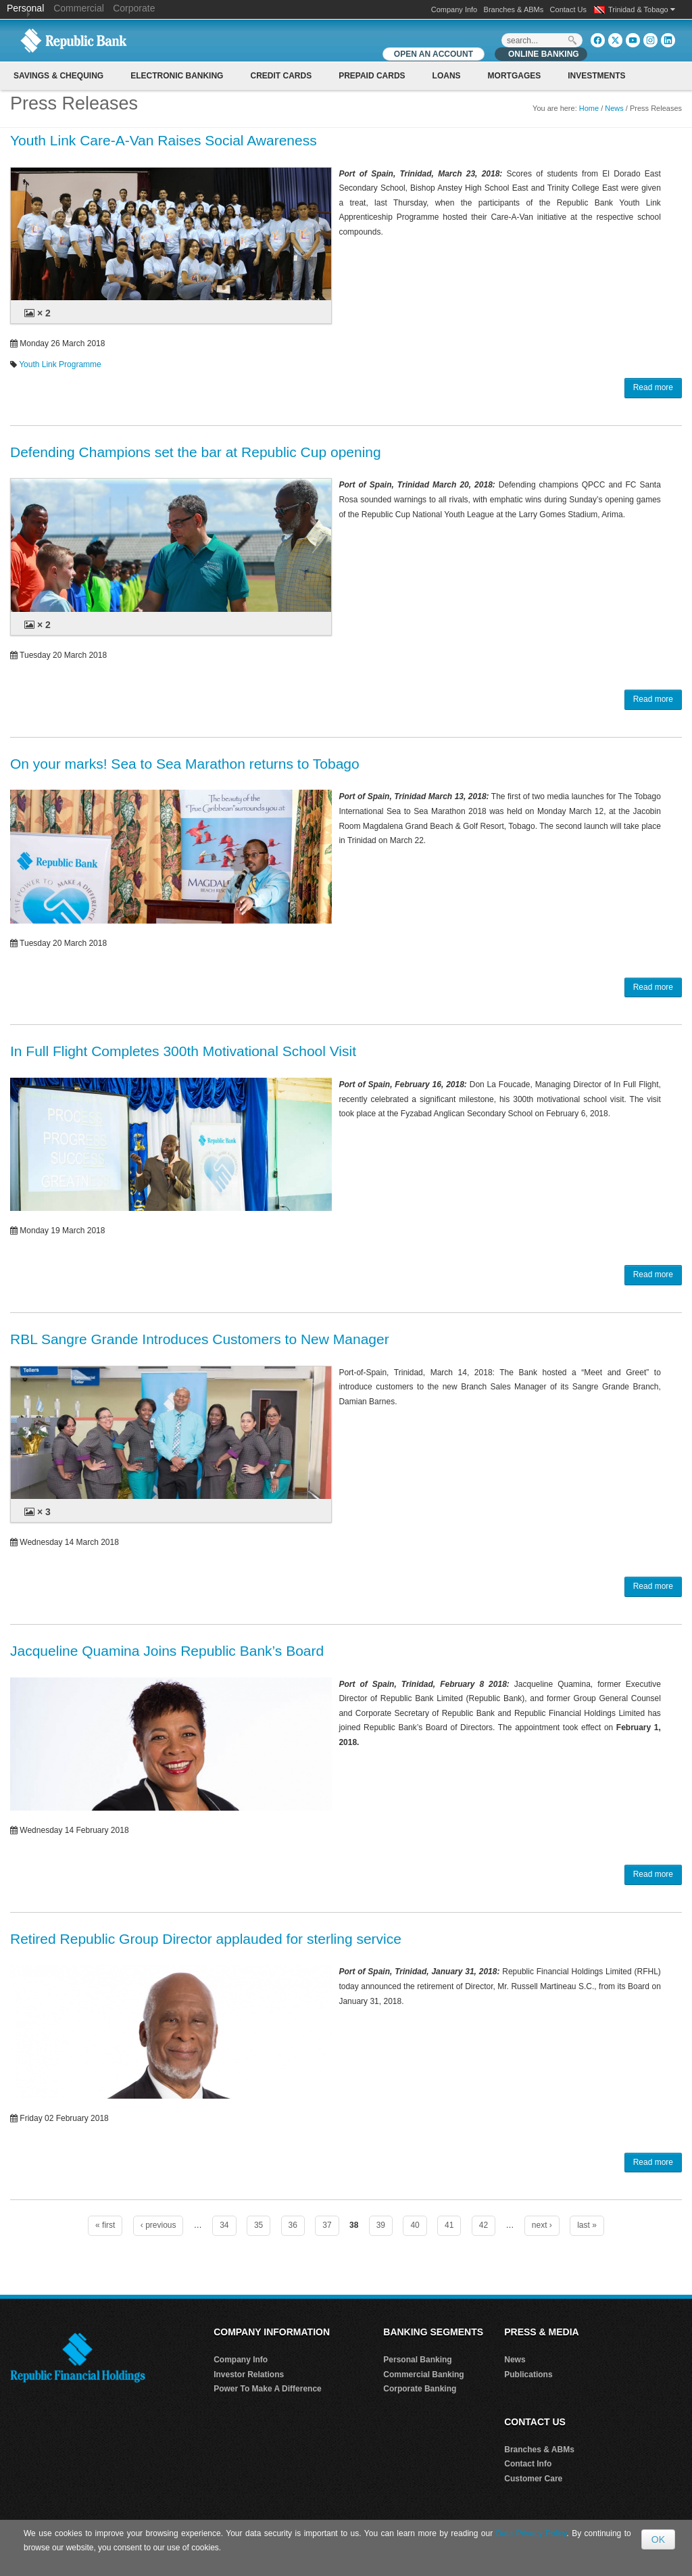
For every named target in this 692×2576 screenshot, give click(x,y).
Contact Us (568, 9)
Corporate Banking (419, 2388)
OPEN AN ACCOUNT (433, 54)
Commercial (78, 8)
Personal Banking (417, 2359)
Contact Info (527, 2463)
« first (105, 2225)
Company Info (454, 9)
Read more (653, 387)
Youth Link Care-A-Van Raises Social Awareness (163, 140)
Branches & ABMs (514, 9)
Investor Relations (249, 2374)
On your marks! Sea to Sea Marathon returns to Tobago (185, 763)
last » (587, 2225)
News (614, 108)
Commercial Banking (423, 2374)
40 (414, 2225)
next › (542, 2225)
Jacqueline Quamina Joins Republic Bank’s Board (167, 1651)
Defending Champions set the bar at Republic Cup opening (195, 452)
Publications (528, 2374)
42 (483, 2225)
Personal (27, 8)
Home (589, 108)
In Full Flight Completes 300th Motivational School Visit (183, 1051)
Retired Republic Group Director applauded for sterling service (205, 1939)
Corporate (134, 8)
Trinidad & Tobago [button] (641, 9)
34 (224, 2225)
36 (293, 2225)
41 (449, 2225)
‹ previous (158, 2225)
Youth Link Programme (60, 364)
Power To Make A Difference (268, 2388)
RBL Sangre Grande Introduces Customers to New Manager (199, 1339)
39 (380, 2225)
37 (326, 2225)
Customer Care (533, 2478)
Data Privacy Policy (531, 2533)
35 (258, 2225)
